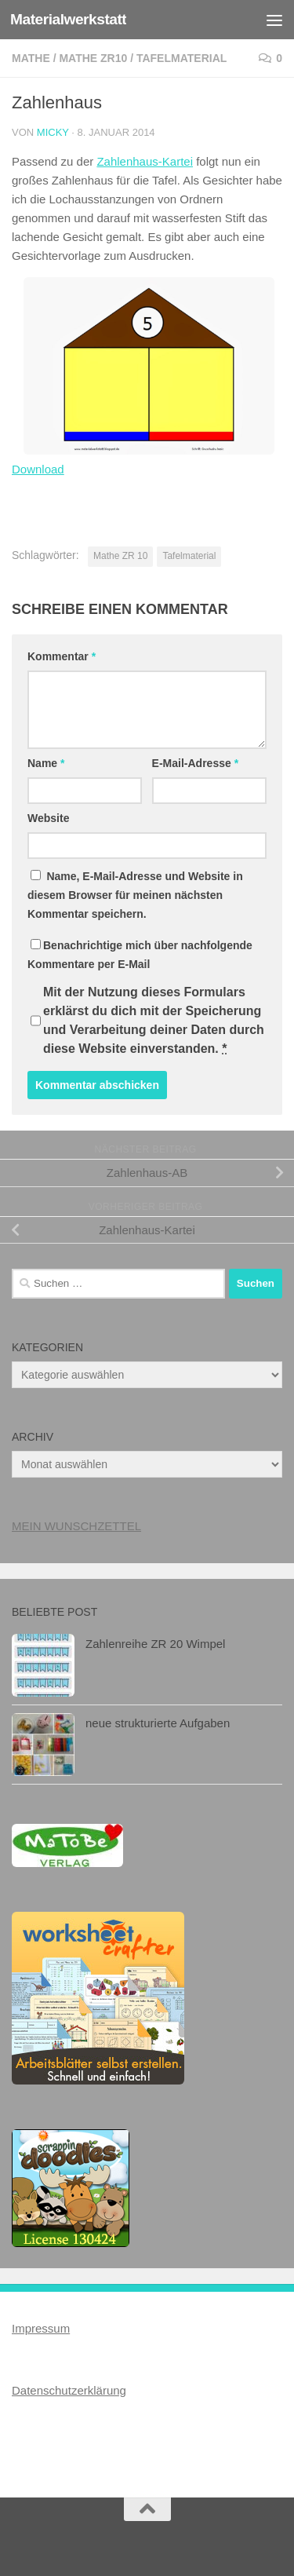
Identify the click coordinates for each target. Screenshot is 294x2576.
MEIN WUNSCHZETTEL (76, 1526)
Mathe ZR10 (93, 58)
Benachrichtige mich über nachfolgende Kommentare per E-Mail (139, 954)
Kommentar (61, 656)
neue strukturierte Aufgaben (157, 1723)
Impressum (41, 2328)
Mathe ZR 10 (120, 555)
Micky (53, 132)
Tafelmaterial (181, 58)
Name (45, 763)
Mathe (31, 58)
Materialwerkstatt (68, 19)
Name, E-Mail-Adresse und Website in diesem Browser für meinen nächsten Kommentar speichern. (135, 895)
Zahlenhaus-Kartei (144, 161)
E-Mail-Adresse (195, 763)
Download (38, 469)
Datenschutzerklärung (69, 2390)
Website (48, 818)
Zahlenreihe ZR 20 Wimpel (155, 1643)
